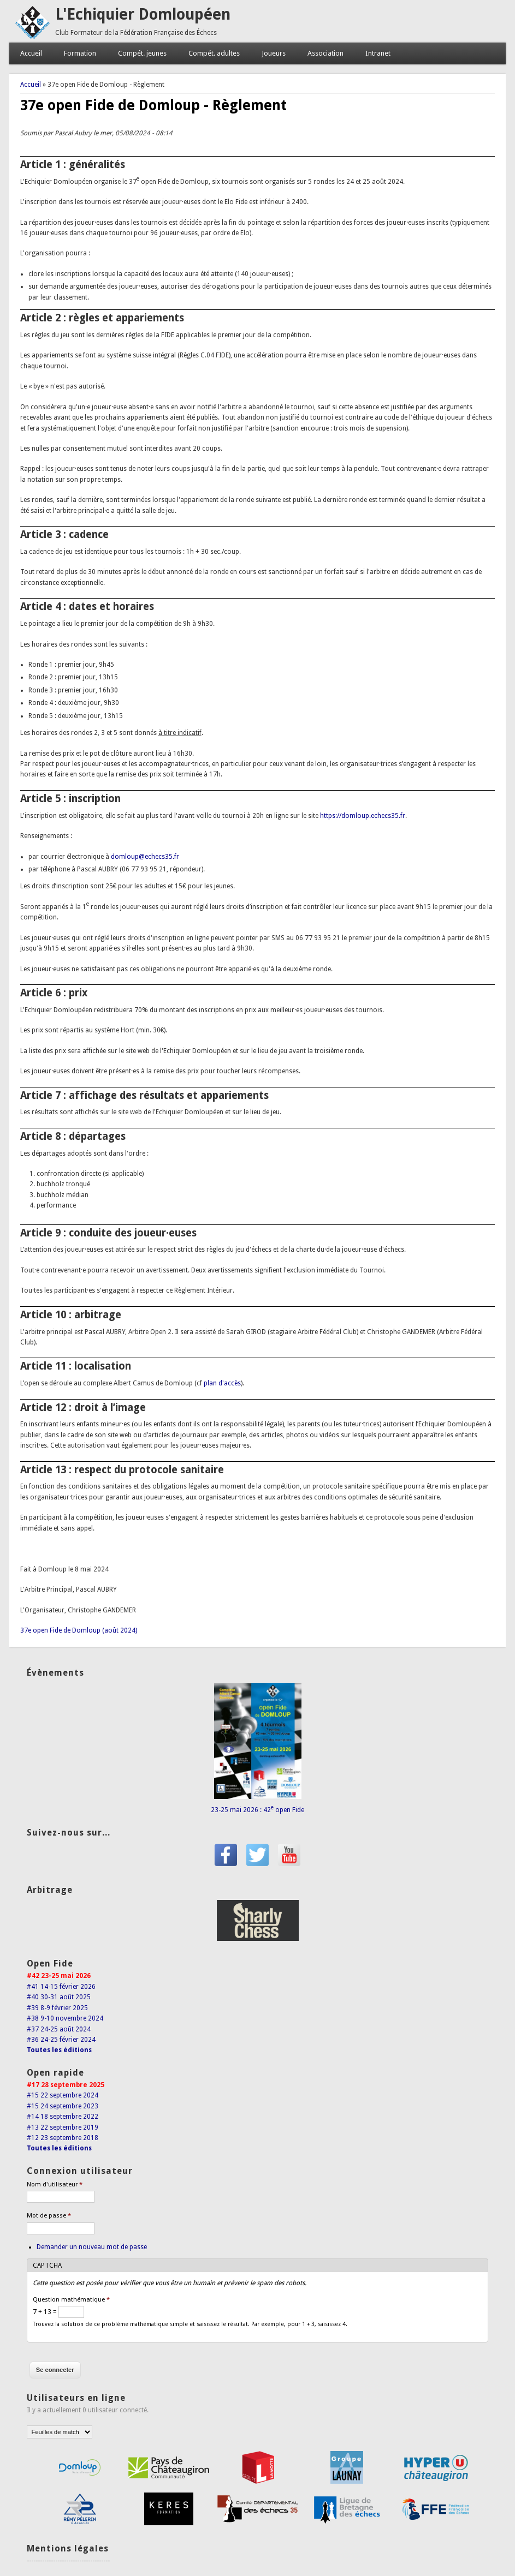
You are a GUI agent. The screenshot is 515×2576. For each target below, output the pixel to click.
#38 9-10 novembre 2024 (65, 2018)
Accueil (31, 53)
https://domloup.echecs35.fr (362, 816)
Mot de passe (49, 2215)
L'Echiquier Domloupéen (142, 14)
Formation (80, 53)
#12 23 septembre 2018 (62, 2138)
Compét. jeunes (142, 53)
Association (325, 53)
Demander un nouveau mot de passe (92, 2247)
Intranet (377, 53)
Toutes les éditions (59, 2050)
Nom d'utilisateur (54, 2184)
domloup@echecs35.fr (145, 856)
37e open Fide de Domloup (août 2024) (78, 1630)
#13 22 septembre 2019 (62, 2127)
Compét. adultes (214, 53)
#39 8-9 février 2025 (57, 2008)
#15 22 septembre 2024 (62, 2095)
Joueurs (274, 53)
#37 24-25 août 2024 (59, 2029)
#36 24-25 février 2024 (61, 2039)
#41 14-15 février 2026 (61, 1987)
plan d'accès (222, 1383)
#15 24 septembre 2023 (62, 2106)
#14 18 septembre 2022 (62, 2116)
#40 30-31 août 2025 (59, 1997)
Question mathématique (71, 2299)
